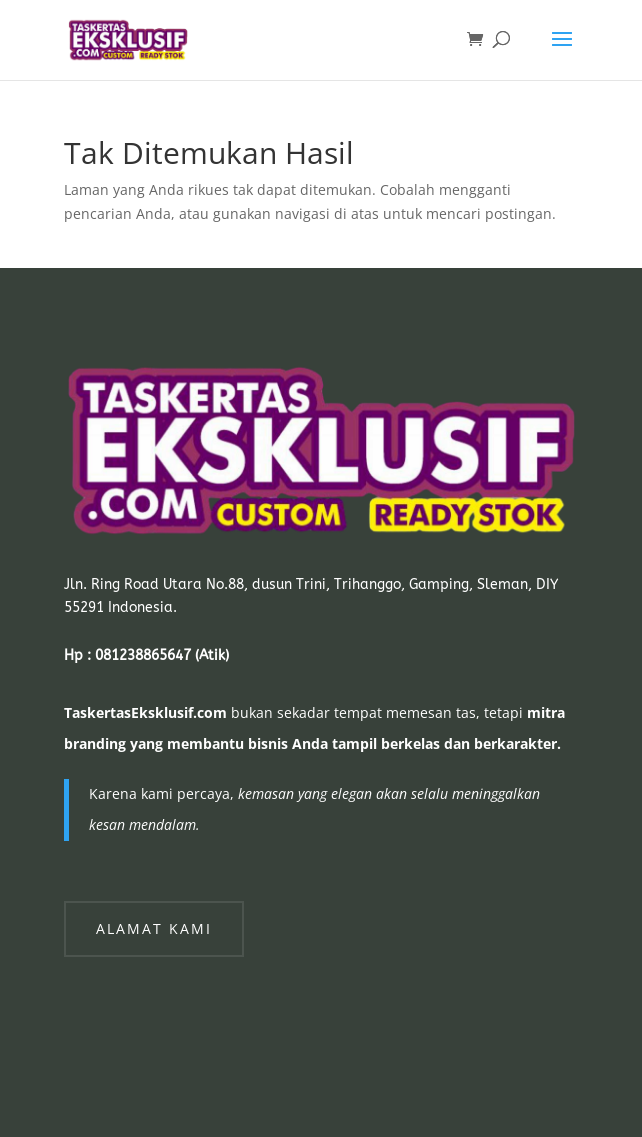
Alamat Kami (154, 928)
